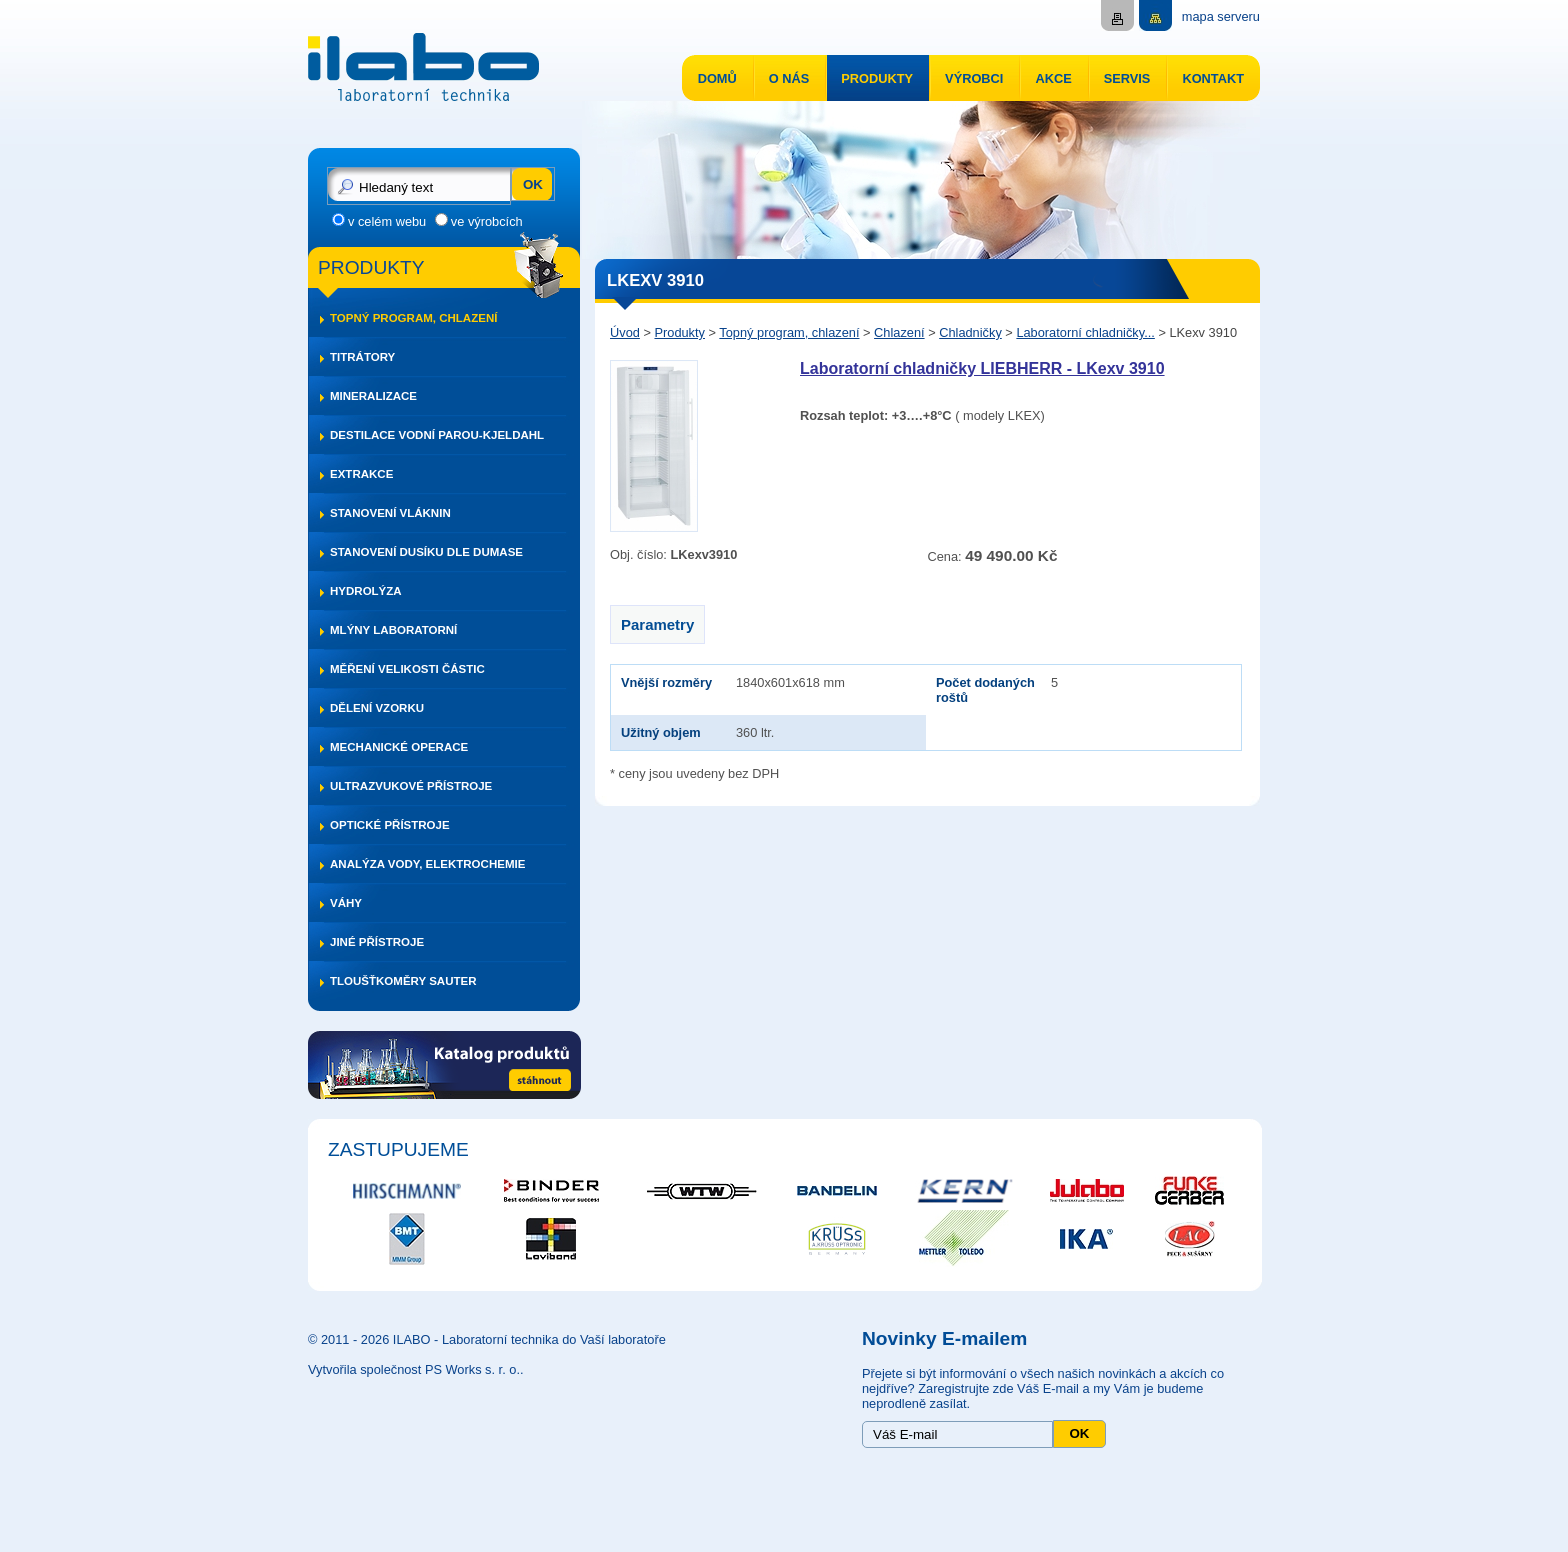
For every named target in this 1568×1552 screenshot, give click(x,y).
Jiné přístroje (377, 942)
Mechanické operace (399, 747)
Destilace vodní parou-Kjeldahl (437, 435)
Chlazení (899, 332)
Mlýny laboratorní (393, 630)
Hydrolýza (366, 591)
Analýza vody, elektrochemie (427, 864)
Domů (717, 78)
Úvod (625, 332)
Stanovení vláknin (390, 513)
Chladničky (970, 332)
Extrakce (361, 474)
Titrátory (362, 357)
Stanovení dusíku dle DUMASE (426, 552)
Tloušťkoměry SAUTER (403, 981)
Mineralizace (373, 396)
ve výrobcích (487, 221)
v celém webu (387, 221)
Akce (1053, 78)
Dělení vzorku (377, 708)
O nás (789, 78)
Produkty (877, 78)
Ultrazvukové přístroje (411, 786)
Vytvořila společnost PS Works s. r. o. (414, 1369)
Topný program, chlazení (413, 318)
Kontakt (1213, 78)
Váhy (346, 903)
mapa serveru (1221, 16)
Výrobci (974, 78)
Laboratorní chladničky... (1085, 332)
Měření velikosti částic (407, 669)
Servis (1127, 78)
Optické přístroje (390, 825)
